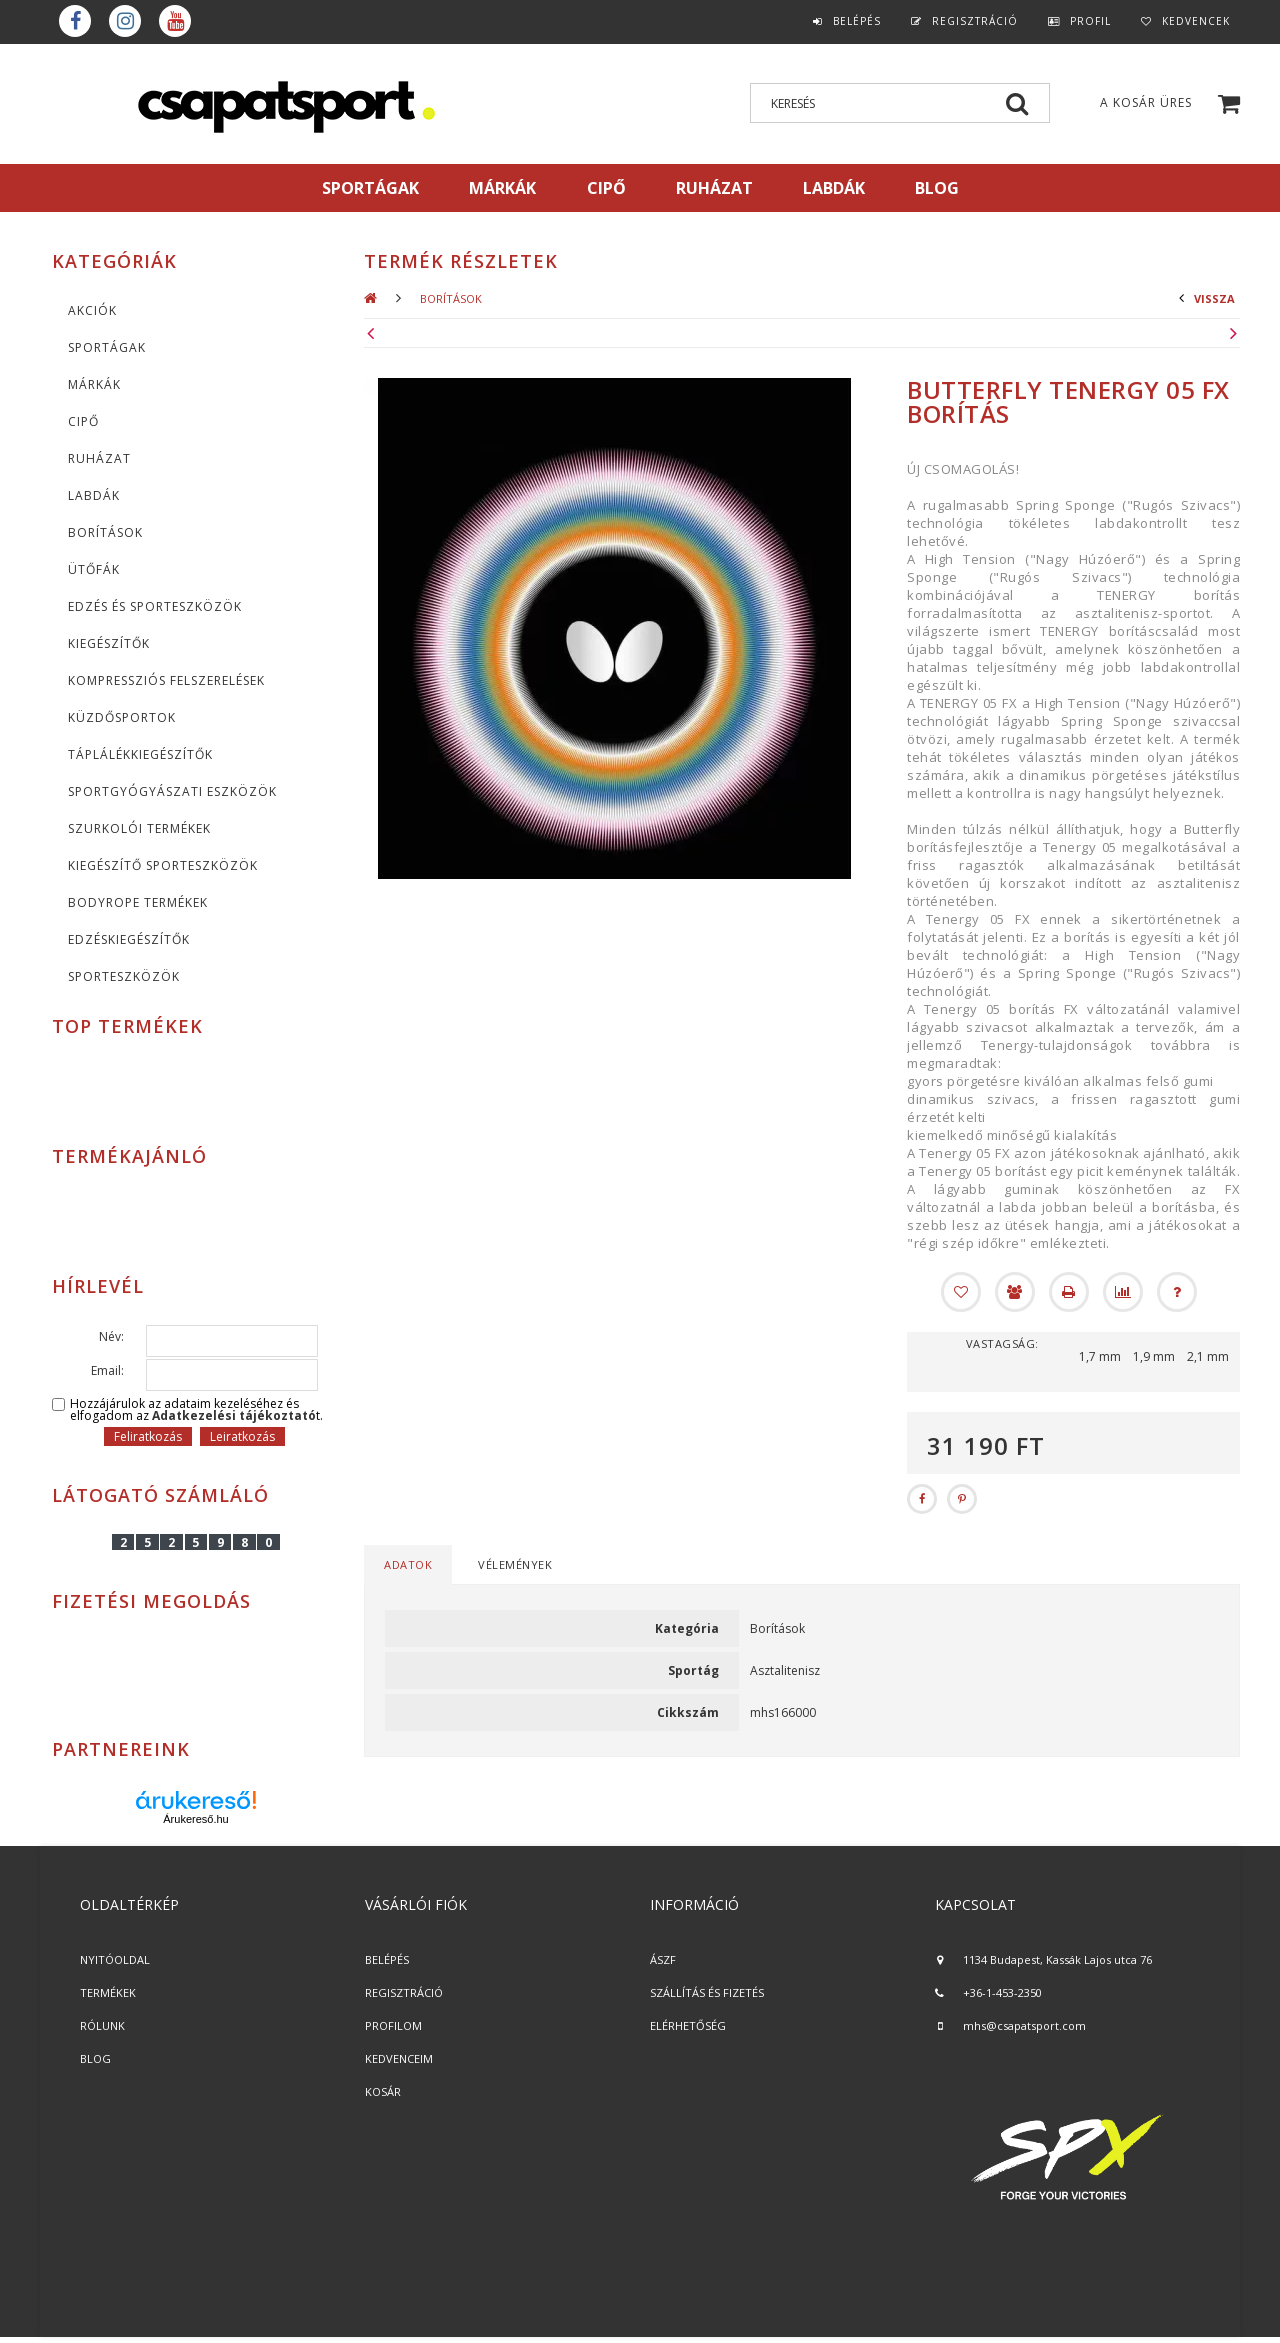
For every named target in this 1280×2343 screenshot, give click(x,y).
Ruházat (99, 458)
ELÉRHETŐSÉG (688, 2025)
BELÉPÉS (387, 1959)
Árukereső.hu (195, 1819)
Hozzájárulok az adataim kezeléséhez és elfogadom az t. (196, 1410)
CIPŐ (83, 421)
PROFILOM (393, 2025)
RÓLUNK (102, 2025)
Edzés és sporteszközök (155, 606)
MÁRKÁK (502, 188)
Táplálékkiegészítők (140, 754)
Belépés (857, 21)
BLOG (95, 2058)
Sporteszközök (124, 976)
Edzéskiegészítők (129, 939)
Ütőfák (94, 569)
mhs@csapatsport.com (1024, 2025)
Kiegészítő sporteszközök (163, 865)
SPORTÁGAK (370, 188)
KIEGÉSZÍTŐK (109, 643)
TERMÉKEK (108, 1992)
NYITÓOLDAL (115, 1959)
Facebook (75, 21)
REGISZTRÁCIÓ (404, 1992)
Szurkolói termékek (139, 828)
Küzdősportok (122, 717)
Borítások (105, 532)
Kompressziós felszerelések (166, 680)
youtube (175, 21)
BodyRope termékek (138, 902)
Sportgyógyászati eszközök (172, 791)
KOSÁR (383, 2091)
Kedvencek (1196, 21)
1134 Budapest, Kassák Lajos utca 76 (1057, 1959)
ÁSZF (663, 1959)
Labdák (94, 495)
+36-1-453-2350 (1002, 1992)
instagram (125, 21)
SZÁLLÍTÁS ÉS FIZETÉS (707, 1992)
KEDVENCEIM (399, 2058)
